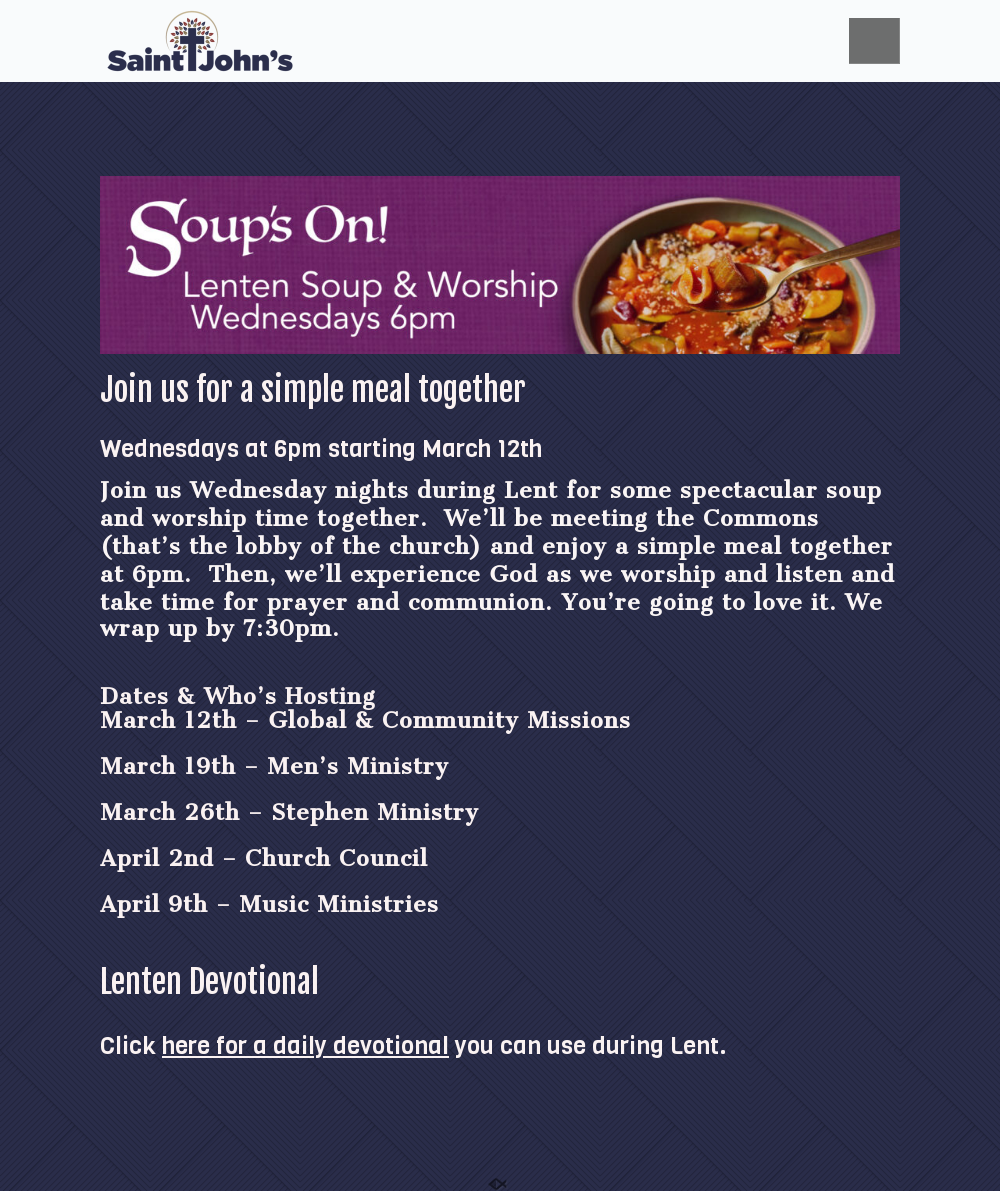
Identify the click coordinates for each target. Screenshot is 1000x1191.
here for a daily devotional (305, 1046)
